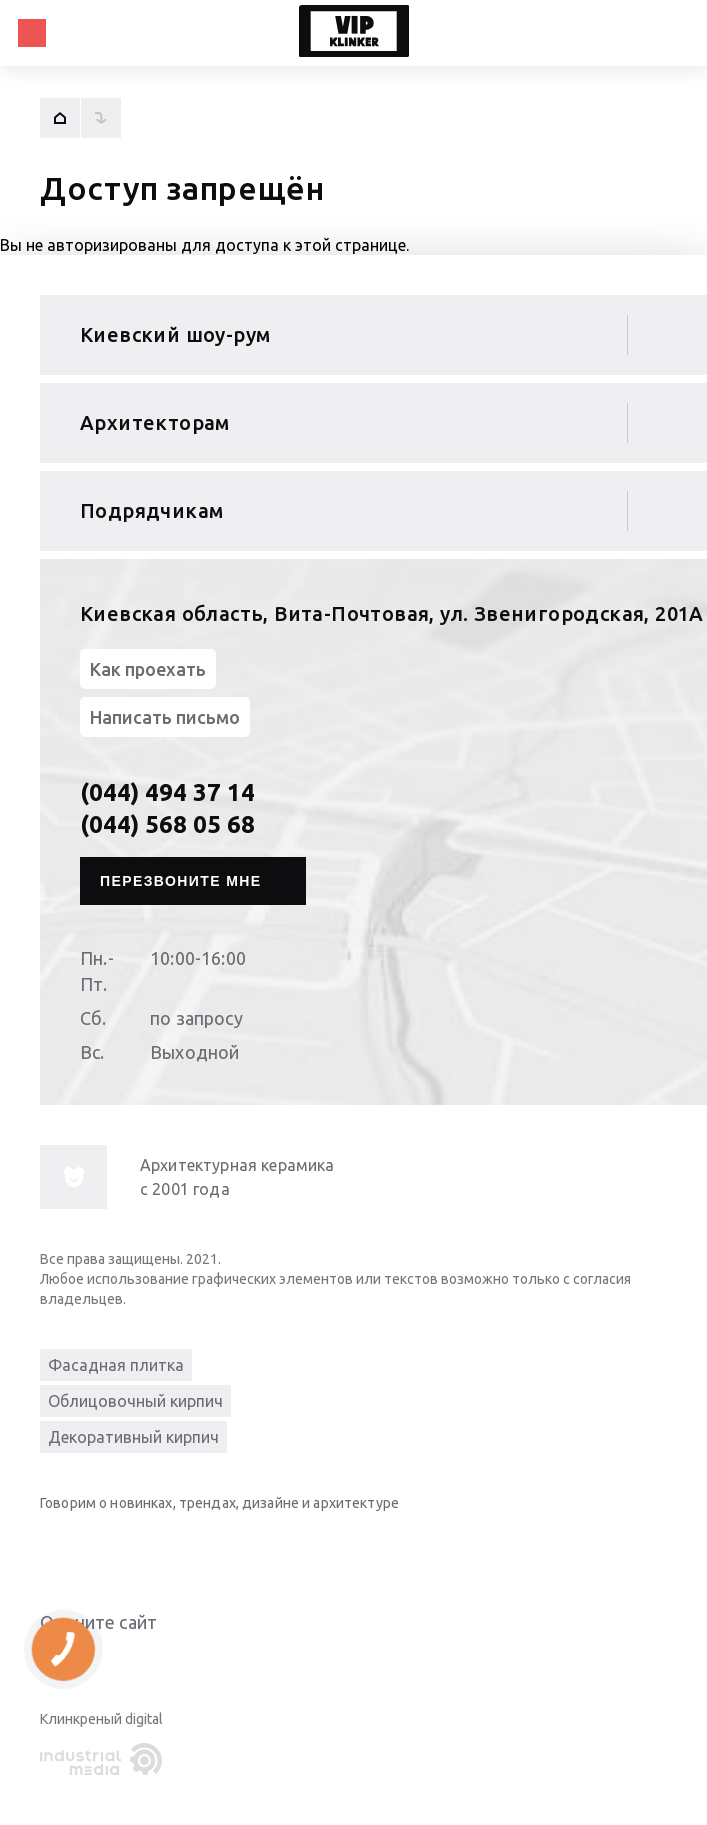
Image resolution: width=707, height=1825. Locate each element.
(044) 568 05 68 (167, 824)
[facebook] (140, 1549)
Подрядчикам (151, 510)
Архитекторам (155, 422)
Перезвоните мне (181, 881)
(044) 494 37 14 (167, 792)
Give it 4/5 (124, 1662)
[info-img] (73, 1177)
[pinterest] (220, 1549)
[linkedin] (60, 1549)
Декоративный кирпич (133, 1437)
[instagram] (180, 1549)
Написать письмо (165, 717)
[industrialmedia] (105, 1760)
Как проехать (148, 669)
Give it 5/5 (148, 1662)
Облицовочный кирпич (135, 1401)
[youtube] (100, 1549)
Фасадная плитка (116, 1365)
